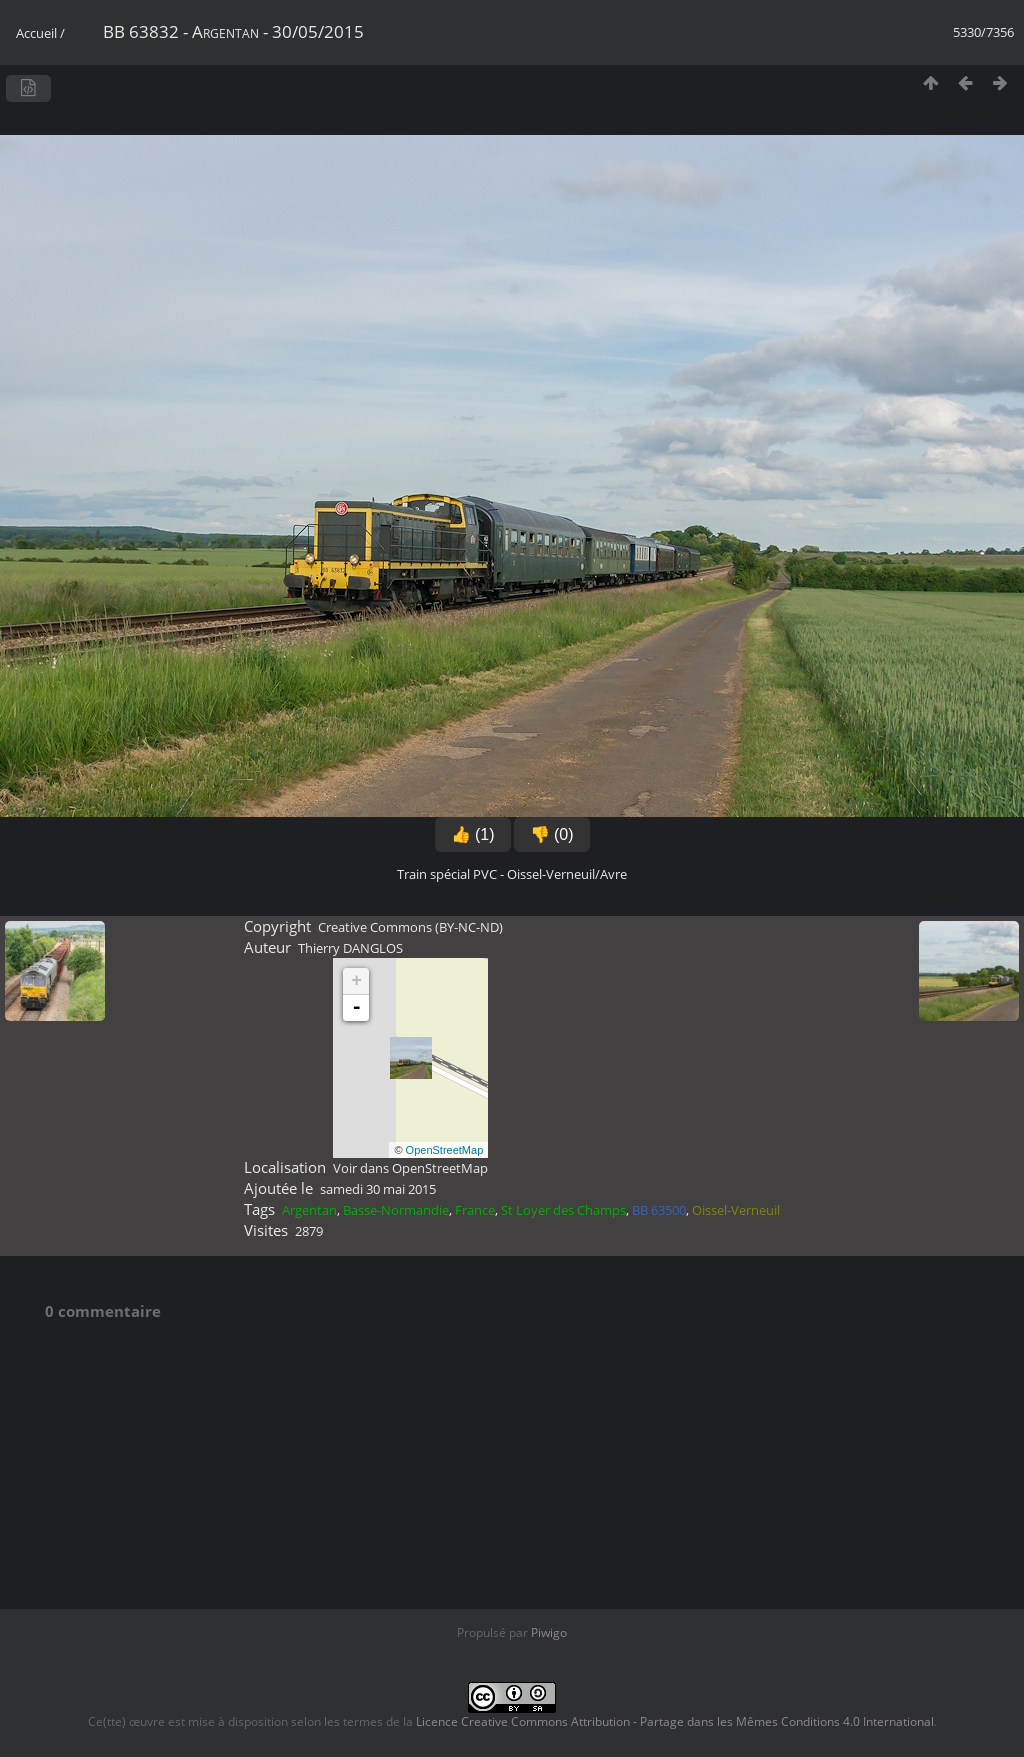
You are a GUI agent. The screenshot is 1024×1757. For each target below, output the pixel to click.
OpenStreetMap (445, 1150)
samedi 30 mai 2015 (378, 1189)
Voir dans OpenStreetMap (410, 1168)
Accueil (36, 33)
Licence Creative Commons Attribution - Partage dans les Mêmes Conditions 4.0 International (675, 1721)
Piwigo (549, 1632)
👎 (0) (552, 834)
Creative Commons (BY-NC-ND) (410, 927)
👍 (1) (473, 834)
